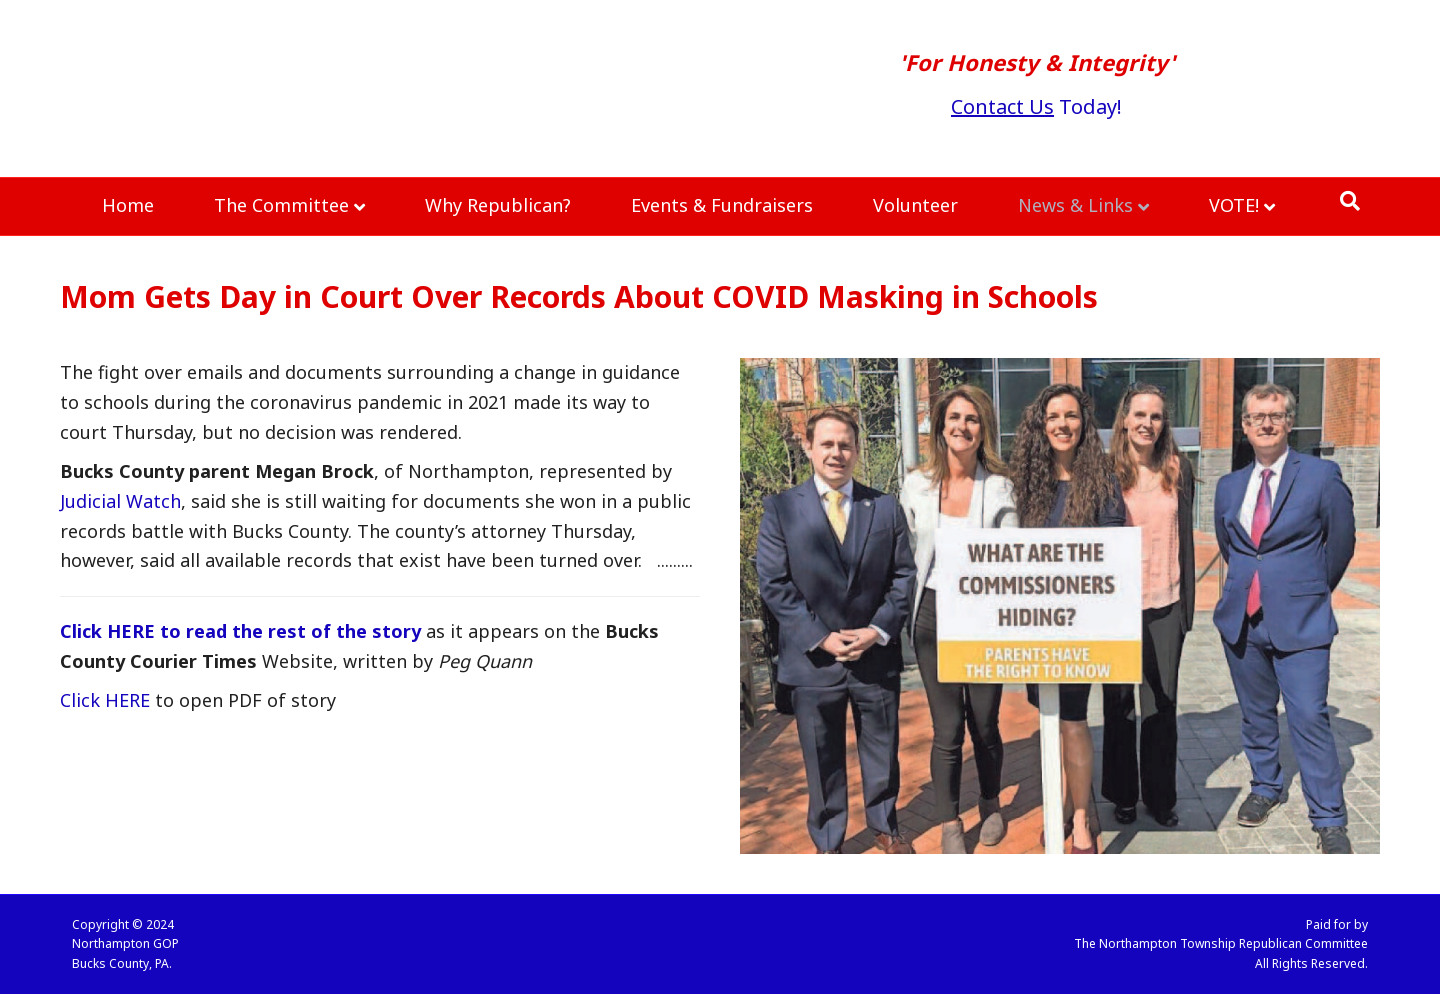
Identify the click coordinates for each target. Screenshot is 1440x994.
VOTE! (1234, 205)
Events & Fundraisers (722, 205)
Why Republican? (498, 205)
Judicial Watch (120, 501)
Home (128, 205)
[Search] (1350, 201)
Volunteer (915, 205)
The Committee (281, 205)
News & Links (1075, 205)
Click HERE (105, 700)
